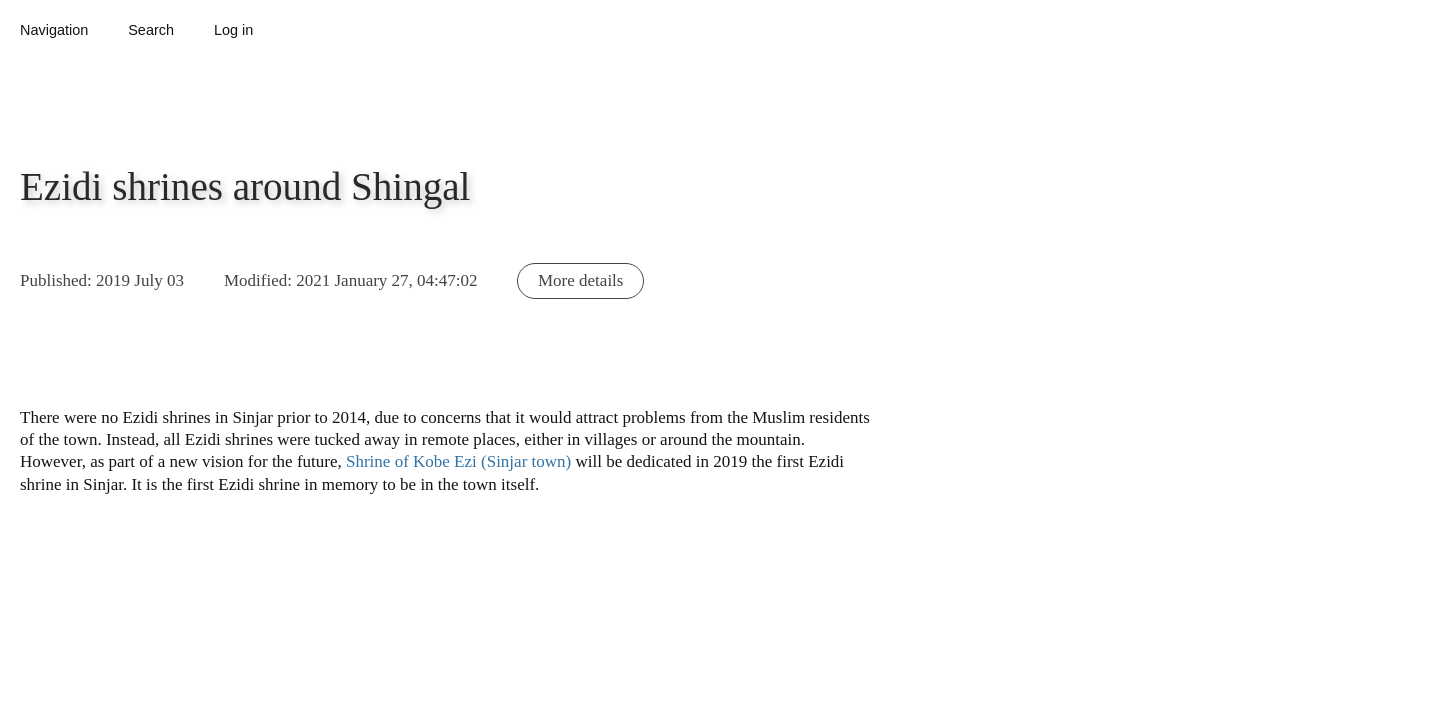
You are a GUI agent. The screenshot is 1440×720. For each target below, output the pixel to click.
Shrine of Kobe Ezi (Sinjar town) (458, 461)
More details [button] (580, 280)
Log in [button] (233, 30)
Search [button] (151, 30)
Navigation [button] (54, 30)
